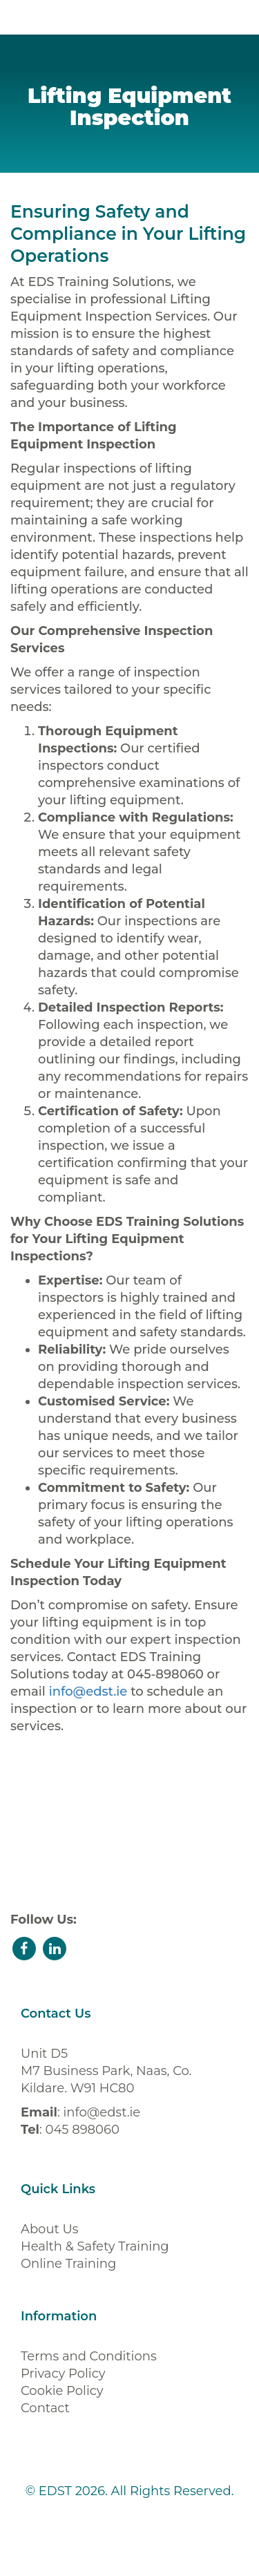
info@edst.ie (88, 1691)
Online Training (68, 2263)
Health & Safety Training (95, 2246)
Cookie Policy (62, 2390)
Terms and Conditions (89, 2356)
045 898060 (82, 2129)
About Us (50, 2229)
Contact (45, 2408)
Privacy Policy (63, 2373)
